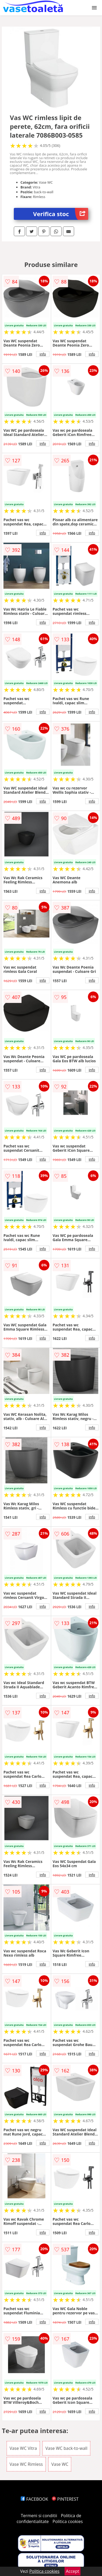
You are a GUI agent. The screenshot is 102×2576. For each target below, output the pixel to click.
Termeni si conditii (39, 2516)
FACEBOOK (34, 2499)
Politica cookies (68, 2521)
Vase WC (59, 2464)
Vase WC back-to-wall (66, 2448)
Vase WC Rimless (26, 2464)
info (43, 354)
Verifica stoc (60, 214)
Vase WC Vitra (23, 2448)
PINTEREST (65, 2499)
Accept (72, 2571)
